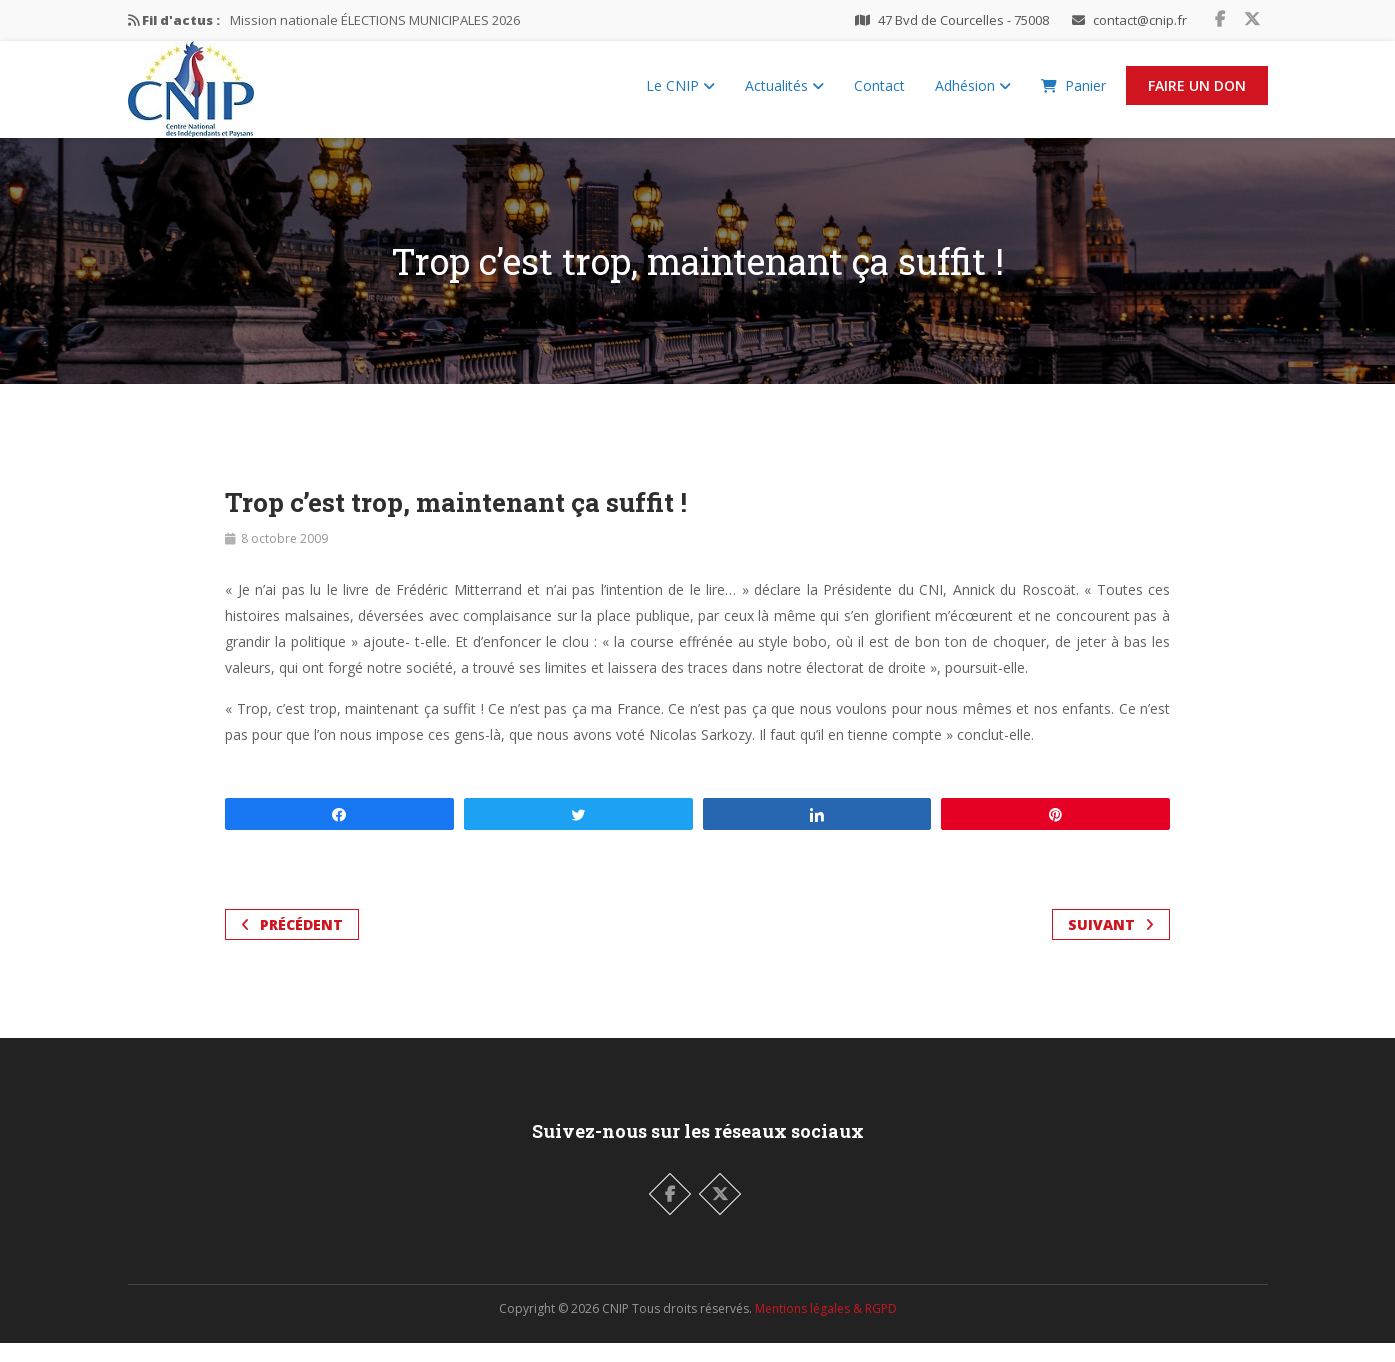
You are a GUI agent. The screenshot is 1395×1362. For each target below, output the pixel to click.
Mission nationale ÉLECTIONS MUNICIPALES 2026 (375, 20)
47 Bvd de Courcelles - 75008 (963, 20)
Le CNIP (680, 95)
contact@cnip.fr (1140, 20)
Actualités (784, 95)
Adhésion (973, 95)
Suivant (1111, 943)
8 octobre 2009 (284, 557)
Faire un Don (1197, 95)
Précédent (292, 943)
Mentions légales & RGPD (826, 1327)
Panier (1073, 95)
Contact (879, 95)
